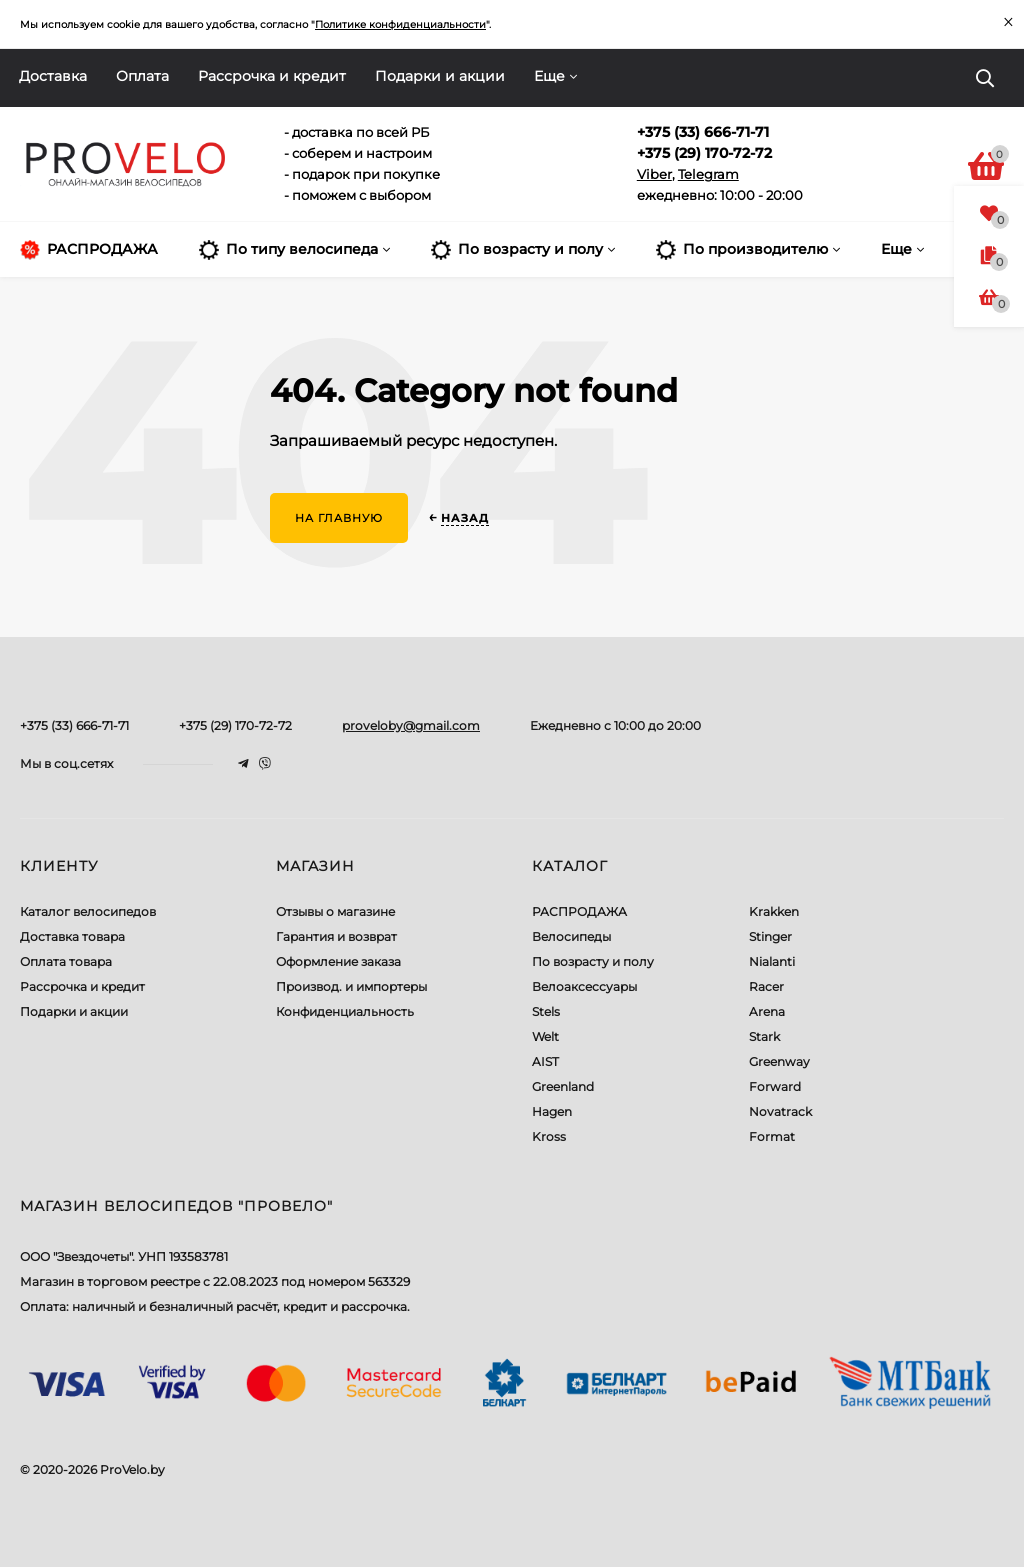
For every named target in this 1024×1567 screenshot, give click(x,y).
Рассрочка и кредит (272, 76)
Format (772, 1136)
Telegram (708, 174)
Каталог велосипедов (88, 911)
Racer (766, 986)
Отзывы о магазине (335, 911)
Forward (775, 1086)
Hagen (552, 1111)
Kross (549, 1136)
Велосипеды (571, 936)
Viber (654, 174)
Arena (767, 1011)
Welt (545, 1036)
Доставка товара (72, 936)
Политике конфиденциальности (400, 24)
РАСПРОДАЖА (579, 911)
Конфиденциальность (345, 1011)
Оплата (142, 76)
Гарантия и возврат (336, 936)
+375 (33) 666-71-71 (74, 725)
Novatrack (780, 1111)
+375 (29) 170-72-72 (235, 725)
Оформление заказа (338, 961)
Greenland (563, 1086)
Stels (546, 1011)
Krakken (774, 911)
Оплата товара (66, 961)
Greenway (779, 1061)
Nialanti (772, 961)
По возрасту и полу (593, 961)
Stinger (770, 936)
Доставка (53, 76)
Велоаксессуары (584, 986)
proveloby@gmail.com (411, 725)
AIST (545, 1061)
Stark (764, 1036)
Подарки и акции (440, 76)
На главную (339, 518)
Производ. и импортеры (351, 986)
